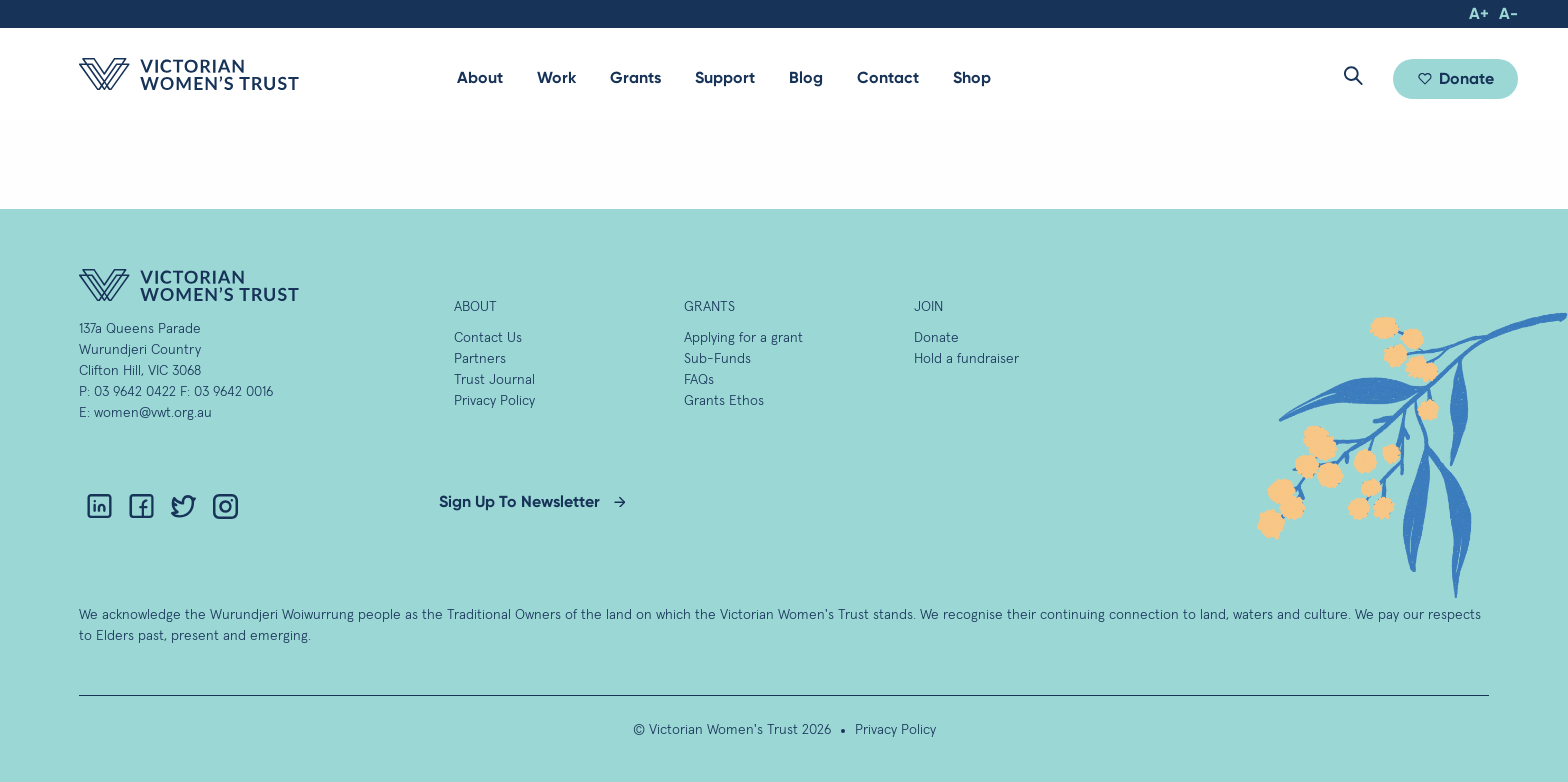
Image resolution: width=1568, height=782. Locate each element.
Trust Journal (494, 380)
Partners (480, 359)
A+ (1479, 13)
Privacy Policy (494, 401)
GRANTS (709, 307)
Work (556, 77)
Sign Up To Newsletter (519, 501)
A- (1508, 13)
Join (928, 307)
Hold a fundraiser (966, 359)
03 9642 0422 (135, 392)
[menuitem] (480, 78)
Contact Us (488, 338)
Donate (1466, 78)
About (480, 77)
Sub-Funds (717, 359)
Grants (635, 77)
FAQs (699, 380)
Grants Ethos (724, 401)
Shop (972, 77)
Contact (888, 77)
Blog (806, 77)
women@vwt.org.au (153, 413)
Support (725, 77)
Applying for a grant (743, 338)
